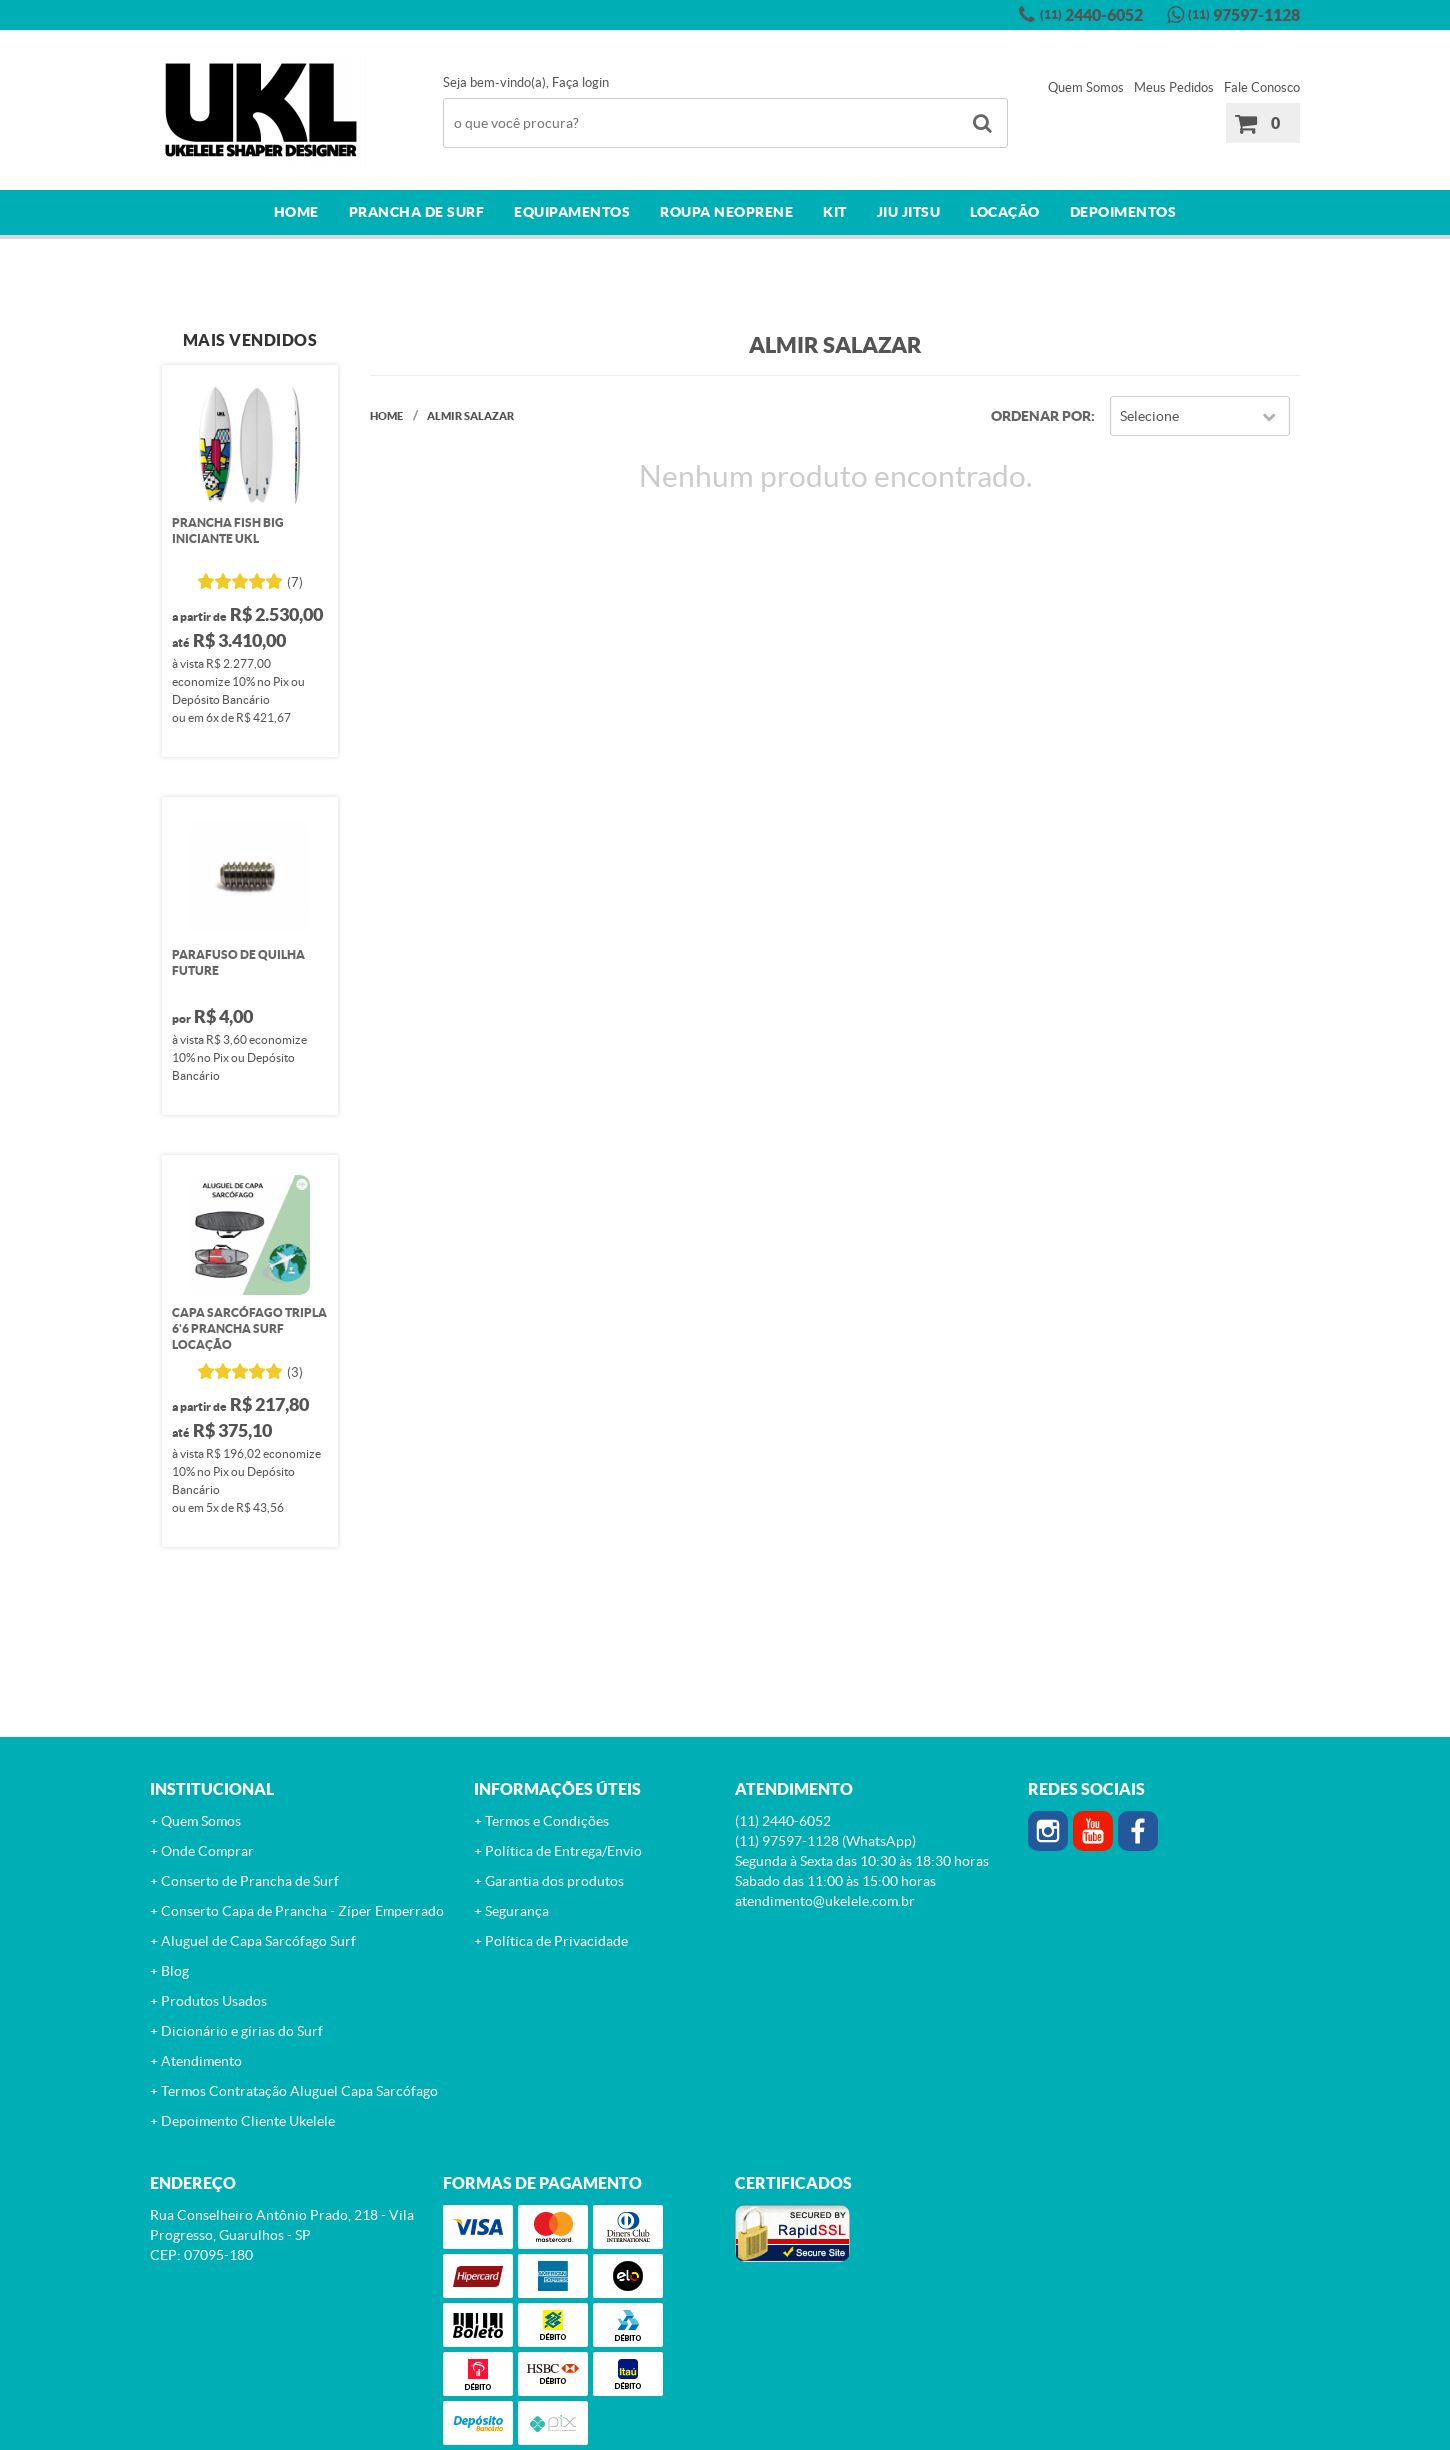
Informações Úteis (557, 1789)
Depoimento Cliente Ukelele (248, 2121)
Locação (1005, 212)
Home (296, 212)
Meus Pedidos (1174, 87)
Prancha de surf (417, 212)
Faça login (580, 82)
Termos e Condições (547, 1821)
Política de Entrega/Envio (563, 1851)
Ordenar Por (1041, 416)
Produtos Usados (214, 2001)
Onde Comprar (207, 1851)
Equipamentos (572, 212)
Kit (835, 212)
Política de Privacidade (556, 1941)
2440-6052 (1091, 15)
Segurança (517, 1911)
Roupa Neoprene (726, 212)
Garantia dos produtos (554, 1881)
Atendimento (201, 2061)
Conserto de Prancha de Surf (250, 1881)
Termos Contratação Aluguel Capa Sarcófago (299, 2091)
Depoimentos (1123, 212)
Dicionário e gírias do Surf (242, 2031)
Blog (175, 1971)
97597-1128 (1244, 15)
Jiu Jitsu (909, 212)
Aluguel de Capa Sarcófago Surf (258, 1941)
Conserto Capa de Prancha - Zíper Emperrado (302, 1911)
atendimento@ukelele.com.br (825, 1901)
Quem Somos (1086, 87)
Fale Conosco (1262, 87)
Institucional (212, 1789)
